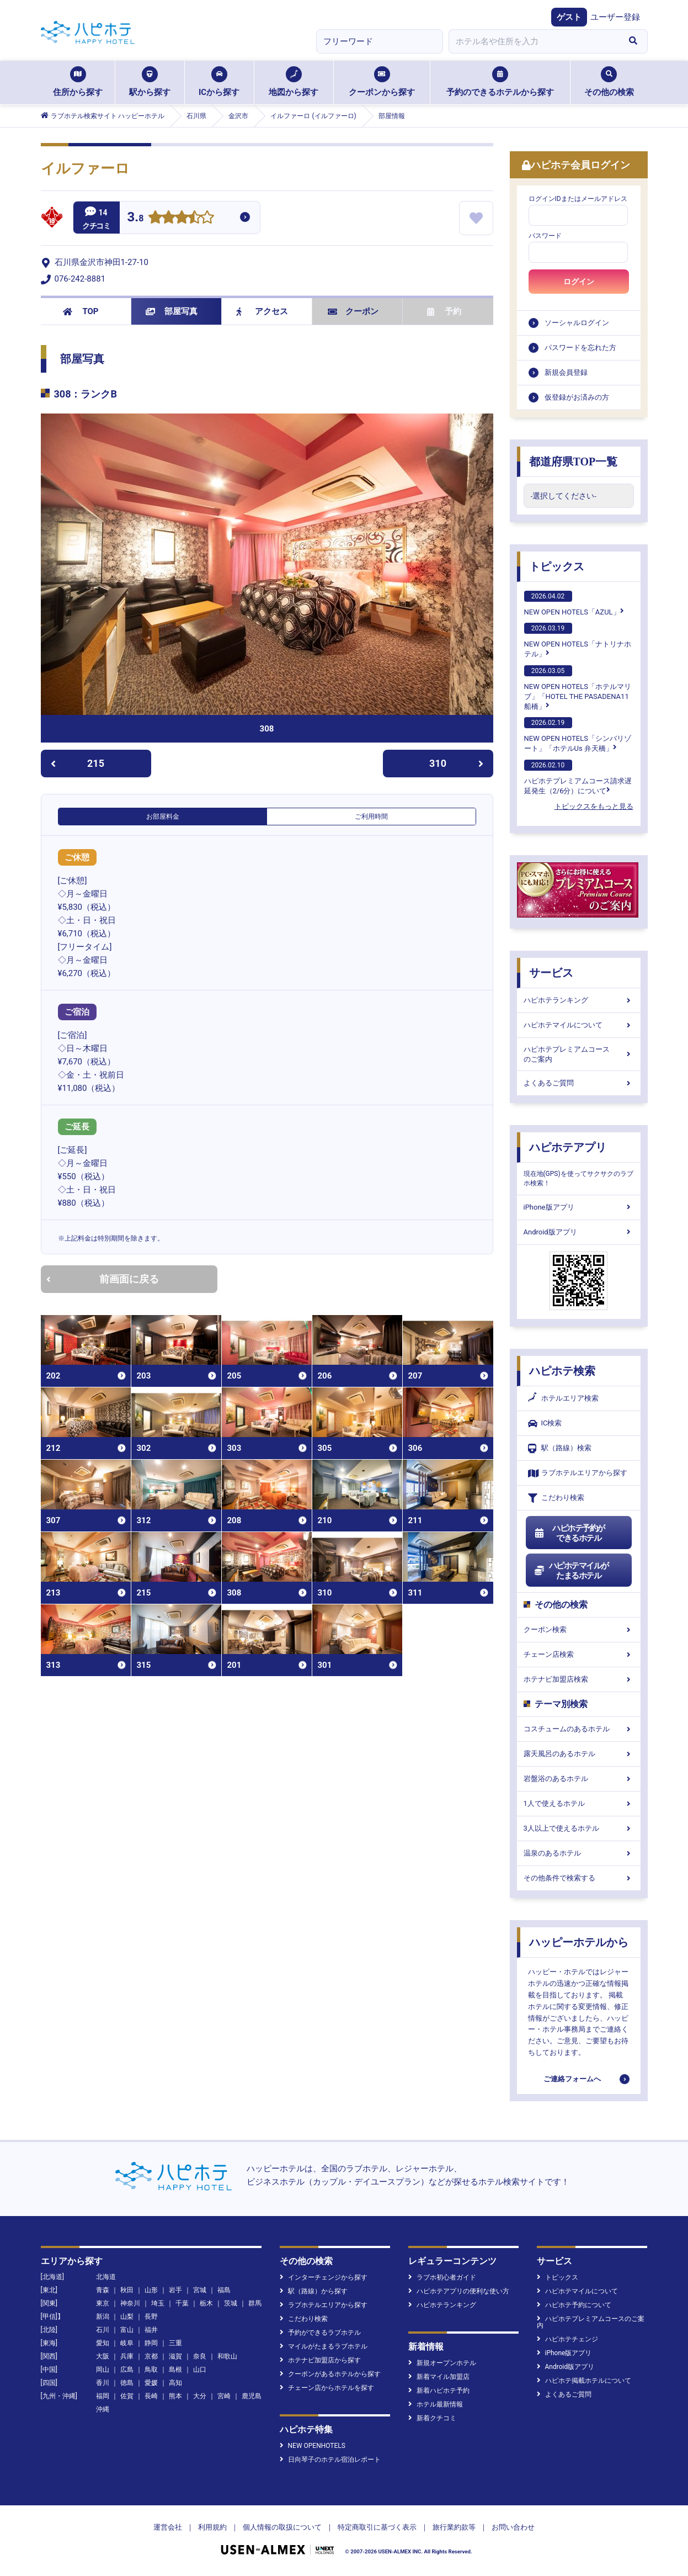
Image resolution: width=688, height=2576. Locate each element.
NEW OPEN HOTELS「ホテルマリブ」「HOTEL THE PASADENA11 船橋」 (577, 688)
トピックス (556, 566)
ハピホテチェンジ (567, 2339)
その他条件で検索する (579, 1878)
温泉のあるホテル (579, 1853)
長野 (151, 2316)
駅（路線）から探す (314, 2291)
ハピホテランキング (579, 1000)
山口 (199, 2369)
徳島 (127, 2383)
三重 (175, 2343)
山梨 (127, 2316)
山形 (151, 2290)
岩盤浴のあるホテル (579, 1778)
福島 (224, 2290)
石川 (102, 2330)
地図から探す (293, 81)
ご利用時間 (371, 816)
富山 (127, 2330)
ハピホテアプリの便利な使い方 (458, 2291)
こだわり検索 (556, 1498)
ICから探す (219, 81)
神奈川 (130, 2303)
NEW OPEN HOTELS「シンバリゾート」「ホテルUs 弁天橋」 (577, 734)
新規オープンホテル (442, 2363)
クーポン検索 (579, 1629)
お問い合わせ (513, 2527)
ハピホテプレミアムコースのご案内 (579, 1054)
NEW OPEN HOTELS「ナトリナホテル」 (577, 640)
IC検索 (545, 1423)
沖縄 (102, 2409)
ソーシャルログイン (577, 323)
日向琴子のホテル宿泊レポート (330, 2459)
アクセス (262, 311)
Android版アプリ (579, 1232)
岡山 (102, 2369)
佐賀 (127, 2396)
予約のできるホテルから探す (500, 81)
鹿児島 (252, 2396)
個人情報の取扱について (282, 2527)
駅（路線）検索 (559, 1448)
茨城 (230, 2303)
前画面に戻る (102, 1279)
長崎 (151, 2396)
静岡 (151, 2343)
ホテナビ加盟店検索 (579, 1679)
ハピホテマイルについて (579, 1025)
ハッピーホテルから (578, 1942)
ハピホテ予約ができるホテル (570, 1533)
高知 (175, 2383)
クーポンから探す (382, 81)
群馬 (255, 2303)
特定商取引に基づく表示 (377, 2527)
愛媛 (151, 2383)
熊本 (175, 2396)
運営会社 (167, 2527)
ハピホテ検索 (562, 1371)
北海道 (106, 2277)
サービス (551, 973)
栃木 (206, 2303)
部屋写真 (172, 311)
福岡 (102, 2396)
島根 (175, 2369)
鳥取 (151, 2369)
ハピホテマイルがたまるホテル (572, 1571)
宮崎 (224, 2396)
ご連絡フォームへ (572, 2079)
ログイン (578, 281)
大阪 (102, 2356)
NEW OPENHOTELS (312, 2446)
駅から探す (149, 81)
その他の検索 (609, 81)
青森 (102, 2290)
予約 (444, 311)
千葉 (182, 2303)
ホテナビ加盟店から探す (320, 2360)
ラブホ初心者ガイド (442, 2277)
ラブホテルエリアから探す (577, 1473)
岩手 (175, 2290)
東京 (102, 2303)
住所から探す (78, 81)
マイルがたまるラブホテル (323, 2346)
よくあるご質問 (579, 1083)
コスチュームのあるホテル (579, 1729)
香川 (102, 2383)
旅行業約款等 (454, 2527)
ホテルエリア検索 (563, 1398)
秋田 (127, 2290)
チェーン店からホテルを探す (327, 2388)
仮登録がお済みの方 (577, 397)
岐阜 (127, 2343)
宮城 (199, 2290)
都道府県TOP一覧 (573, 461)
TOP (81, 311)
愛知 (102, 2343)
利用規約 (212, 2527)
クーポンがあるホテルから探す (330, 2374)
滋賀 (175, 2356)
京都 (151, 2356)
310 (456, 763)
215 (77, 763)
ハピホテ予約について (574, 2305)
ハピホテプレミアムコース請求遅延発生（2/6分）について (578, 777)
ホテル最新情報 (435, 2404)
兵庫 (127, 2356)
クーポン (353, 311)
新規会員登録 (566, 372)
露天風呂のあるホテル (579, 1754)
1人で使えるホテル (579, 1803)
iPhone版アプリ (579, 1207)
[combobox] (534, 41)
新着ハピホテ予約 (439, 2390)
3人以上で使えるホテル (579, 1828)
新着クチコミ (432, 2418)
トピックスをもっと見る (593, 806)
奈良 (199, 2356)
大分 (199, 2396)
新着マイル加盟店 (439, 2377)
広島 (127, 2369)
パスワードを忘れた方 (580, 347)
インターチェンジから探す (323, 2277)
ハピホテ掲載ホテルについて (584, 2380)
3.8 (135, 218)
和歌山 (227, 2356)
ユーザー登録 (615, 17)
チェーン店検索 (579, 1654)
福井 (151, 2330)
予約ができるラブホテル (320, 2332)
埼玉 (157, 2303)
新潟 (102, 2316)
